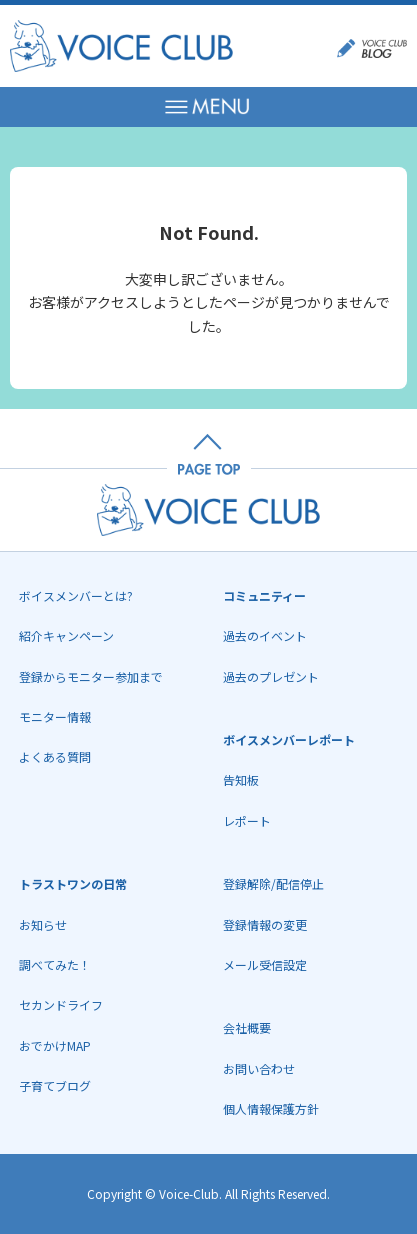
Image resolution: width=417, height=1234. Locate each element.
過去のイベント (265, 635)
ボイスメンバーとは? (76, 595)
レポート (247, 820)
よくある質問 (55, 756)
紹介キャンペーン (66, 635)
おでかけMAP (55, 1045)
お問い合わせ (259, 1068)
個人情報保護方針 (271, 1108)
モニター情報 (55, 716)
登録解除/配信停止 (273, 883)
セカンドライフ (61, 1004)
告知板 (241, 779)
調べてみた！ (55, 964)
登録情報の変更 (265, 924)
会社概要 (247, 1027)
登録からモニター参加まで (91, 676)
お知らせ (43, 924)
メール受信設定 (265, 964)
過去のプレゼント (271, 676)
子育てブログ (55, 1085)
